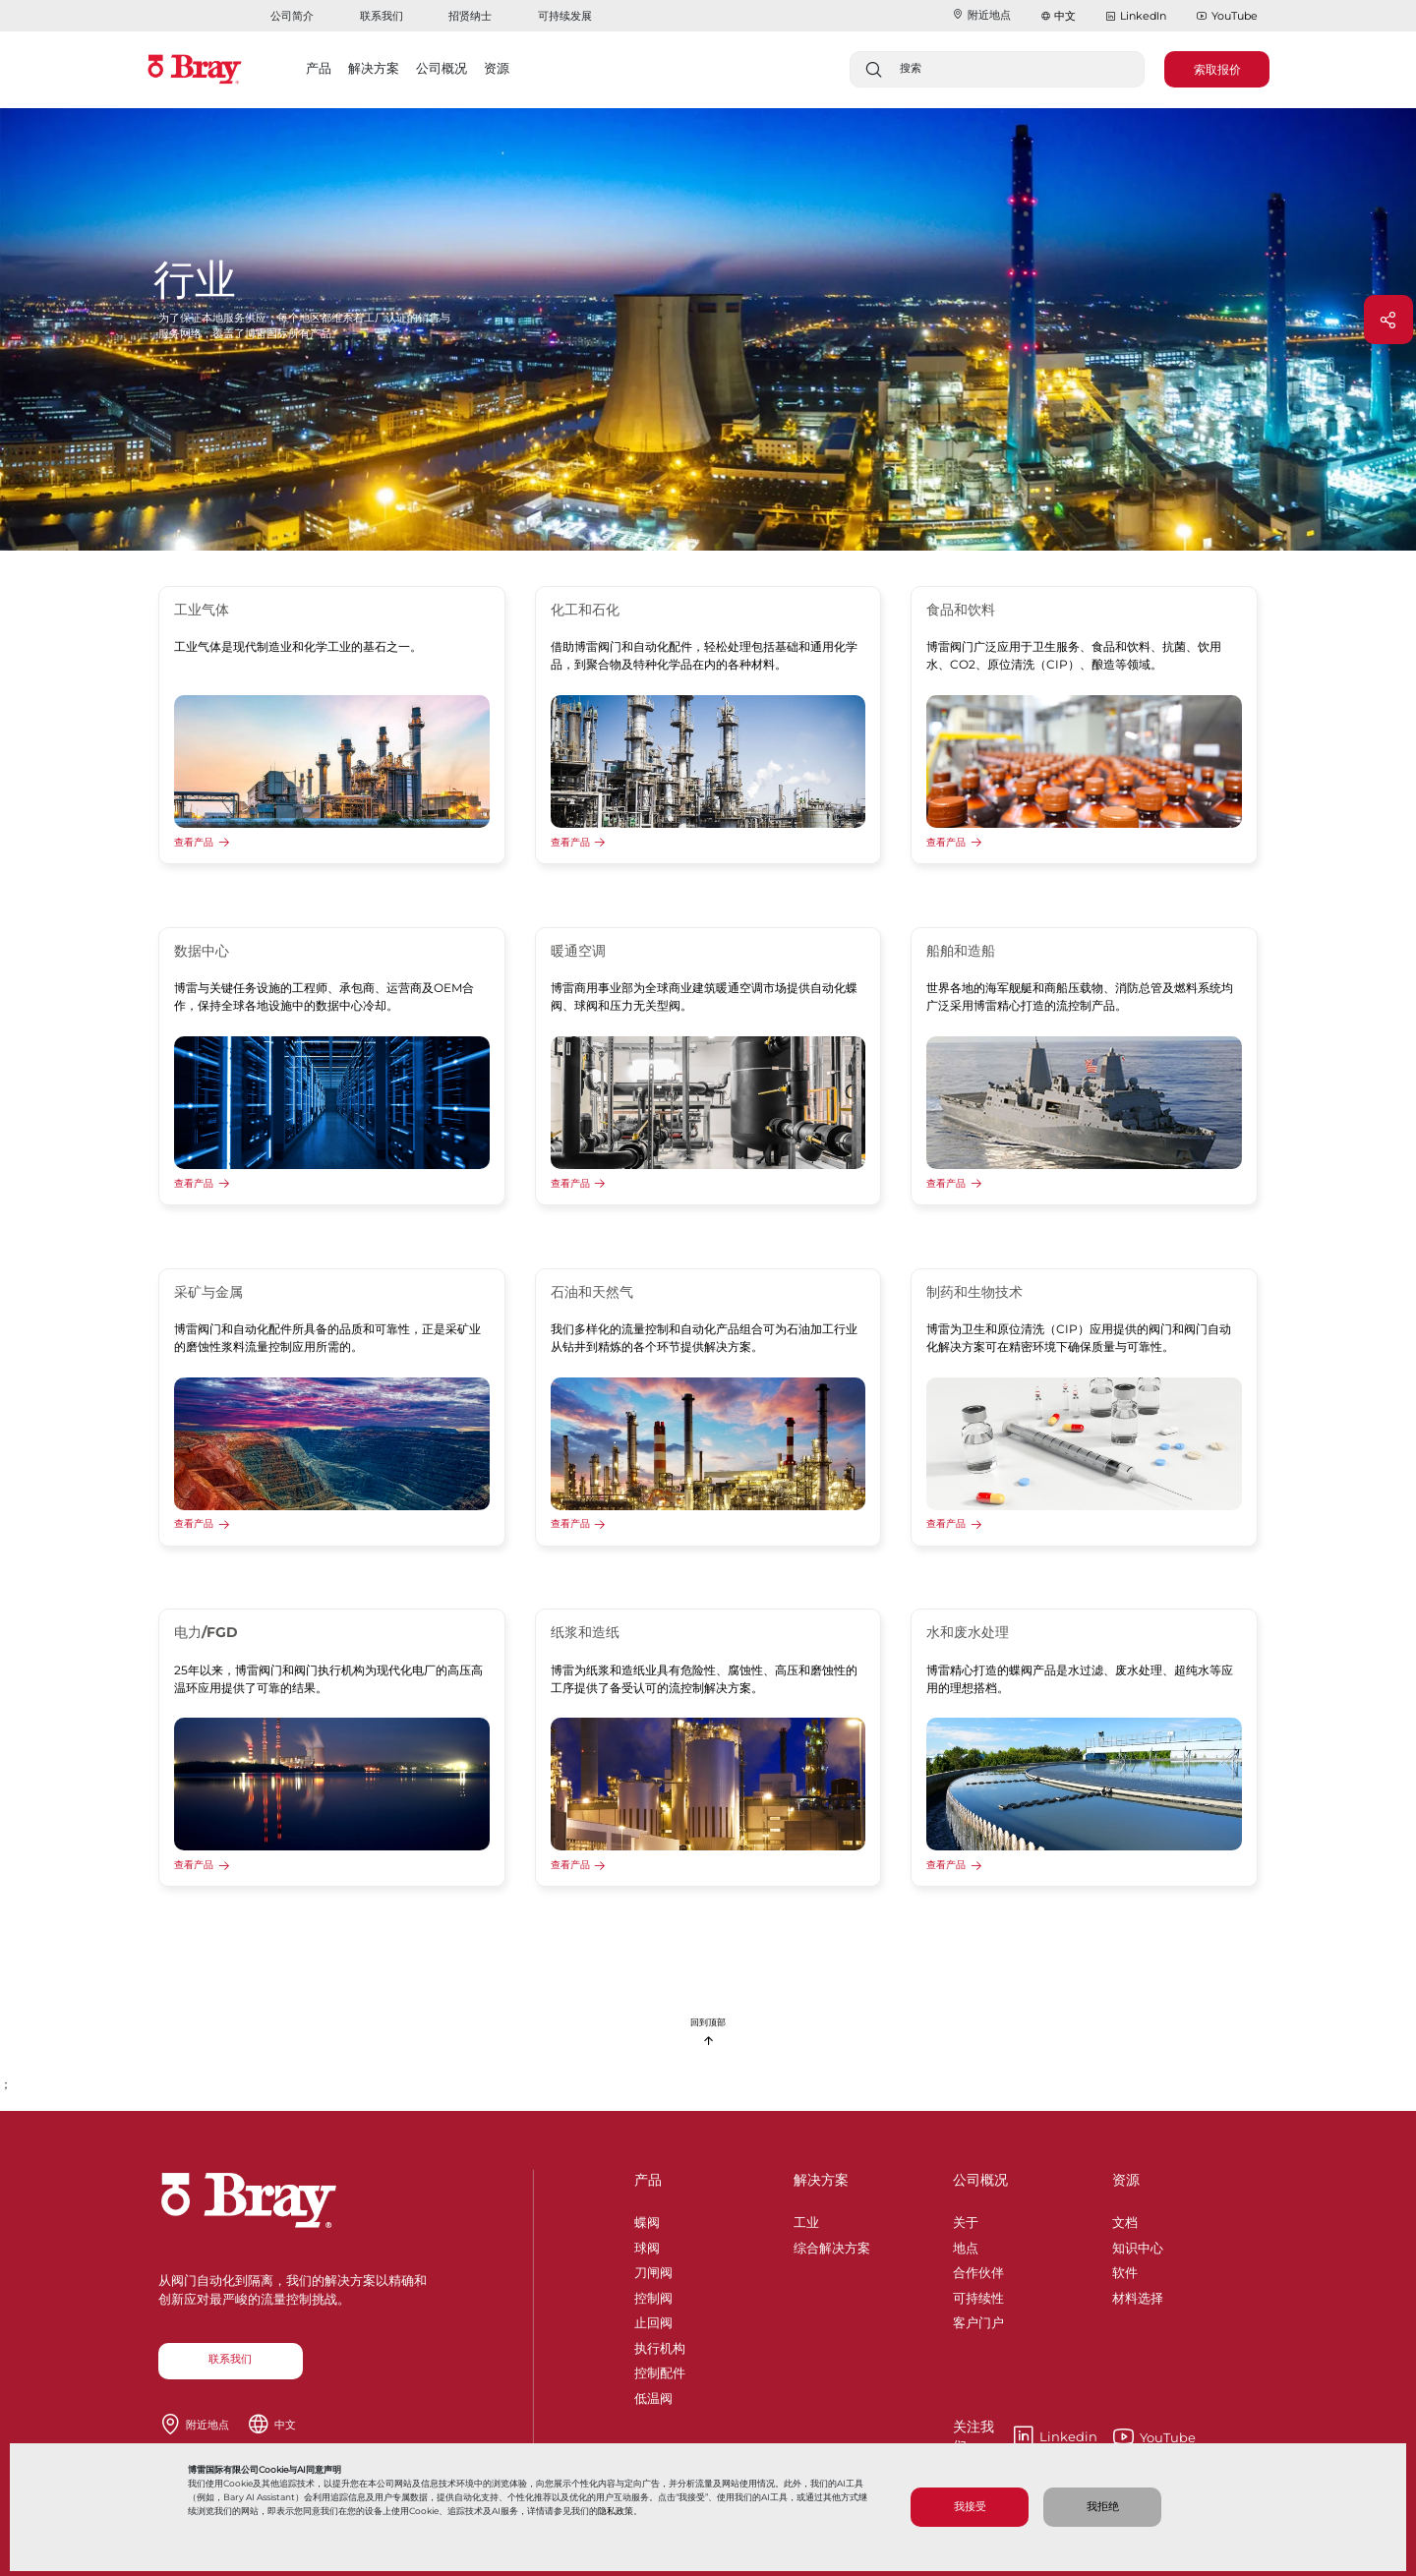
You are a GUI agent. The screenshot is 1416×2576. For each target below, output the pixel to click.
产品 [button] (318, 68)
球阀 (647, 2245)
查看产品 (193, 842)
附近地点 (981, 15)
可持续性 (978, 2295)
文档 (1125, 2219)
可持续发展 (565, 16)
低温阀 (653, 2395)
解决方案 (821, 2180)
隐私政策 (615, 2510)
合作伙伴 (978, 2269)
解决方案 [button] (373, 68)
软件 (1125, 2269)
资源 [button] (496, 68)
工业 (806, 2219)
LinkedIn (1135, 17)
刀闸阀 (653, 2269)
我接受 (970, 2506)
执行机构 (659, 2345)
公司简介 (292, 16)
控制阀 (653, 2295)
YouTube (1227, 17)
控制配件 (659, 2369)
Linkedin (1025, 2436)
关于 (965, 2219)
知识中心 (1137, 2245)
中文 (1065, 16)
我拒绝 (1103, 2506)
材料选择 (1137, 2295)
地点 (965, 2245)
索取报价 (1217, 69)
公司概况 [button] (441, 68)
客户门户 (978, 2319)
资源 (1126, 2180)
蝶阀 (647, 2219)
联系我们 (381, 16)
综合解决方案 (832, 2245)
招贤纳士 (470, 16)
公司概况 (980, 2180)
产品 (648, 2180)
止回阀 (653, 2319)
